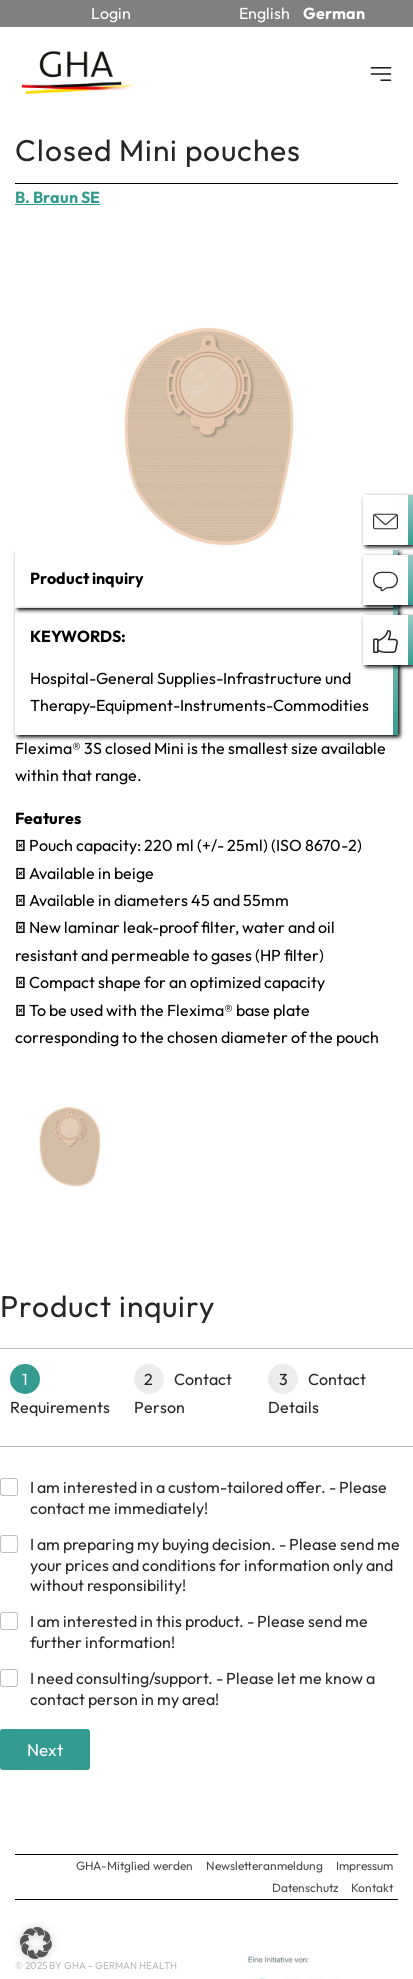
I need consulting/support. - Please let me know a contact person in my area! (202, 1688)
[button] (36, 1943)
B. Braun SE (57, 197)
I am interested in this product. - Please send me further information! (199, 1631)
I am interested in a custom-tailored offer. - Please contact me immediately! (208, 1497)
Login (111, 13)
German (334, 13)
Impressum (364, 1865)
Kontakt (372, 1887)
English (264, 13)
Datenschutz (305, 1887)
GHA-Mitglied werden (134, 1865)
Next (45, 1749)
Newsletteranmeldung (264, 1865)
